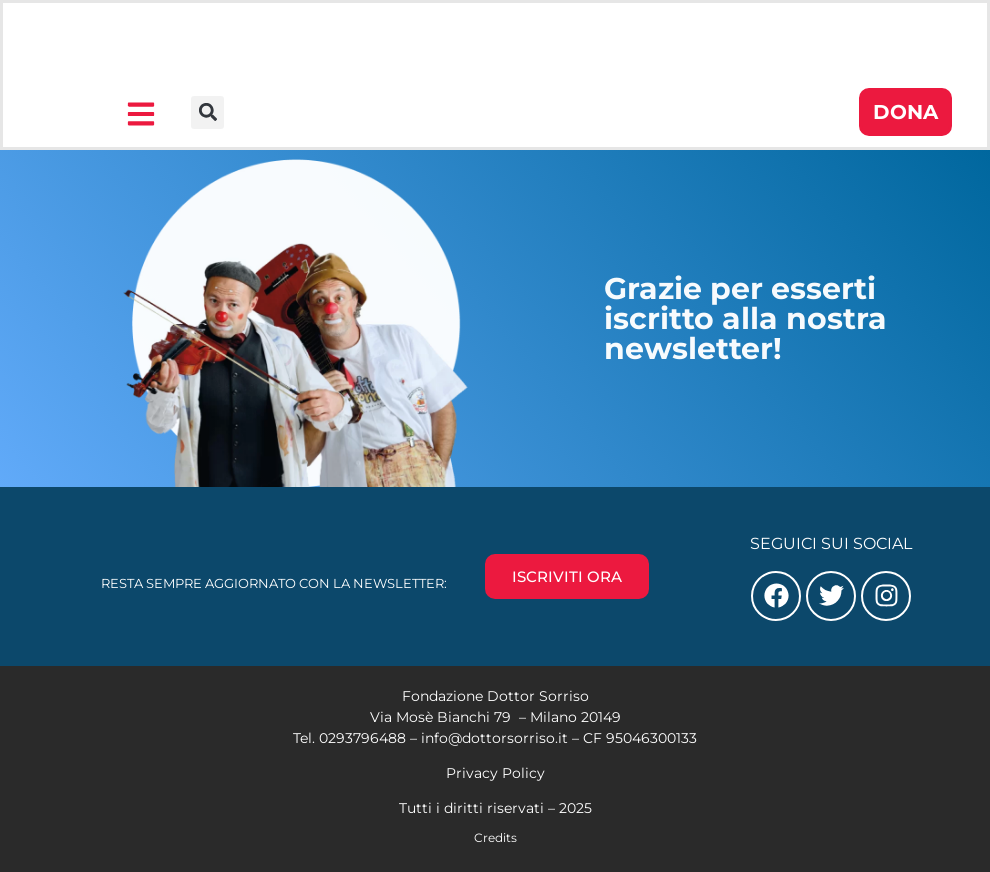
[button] (207, 112)
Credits (495, 837)
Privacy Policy (495, 773)
